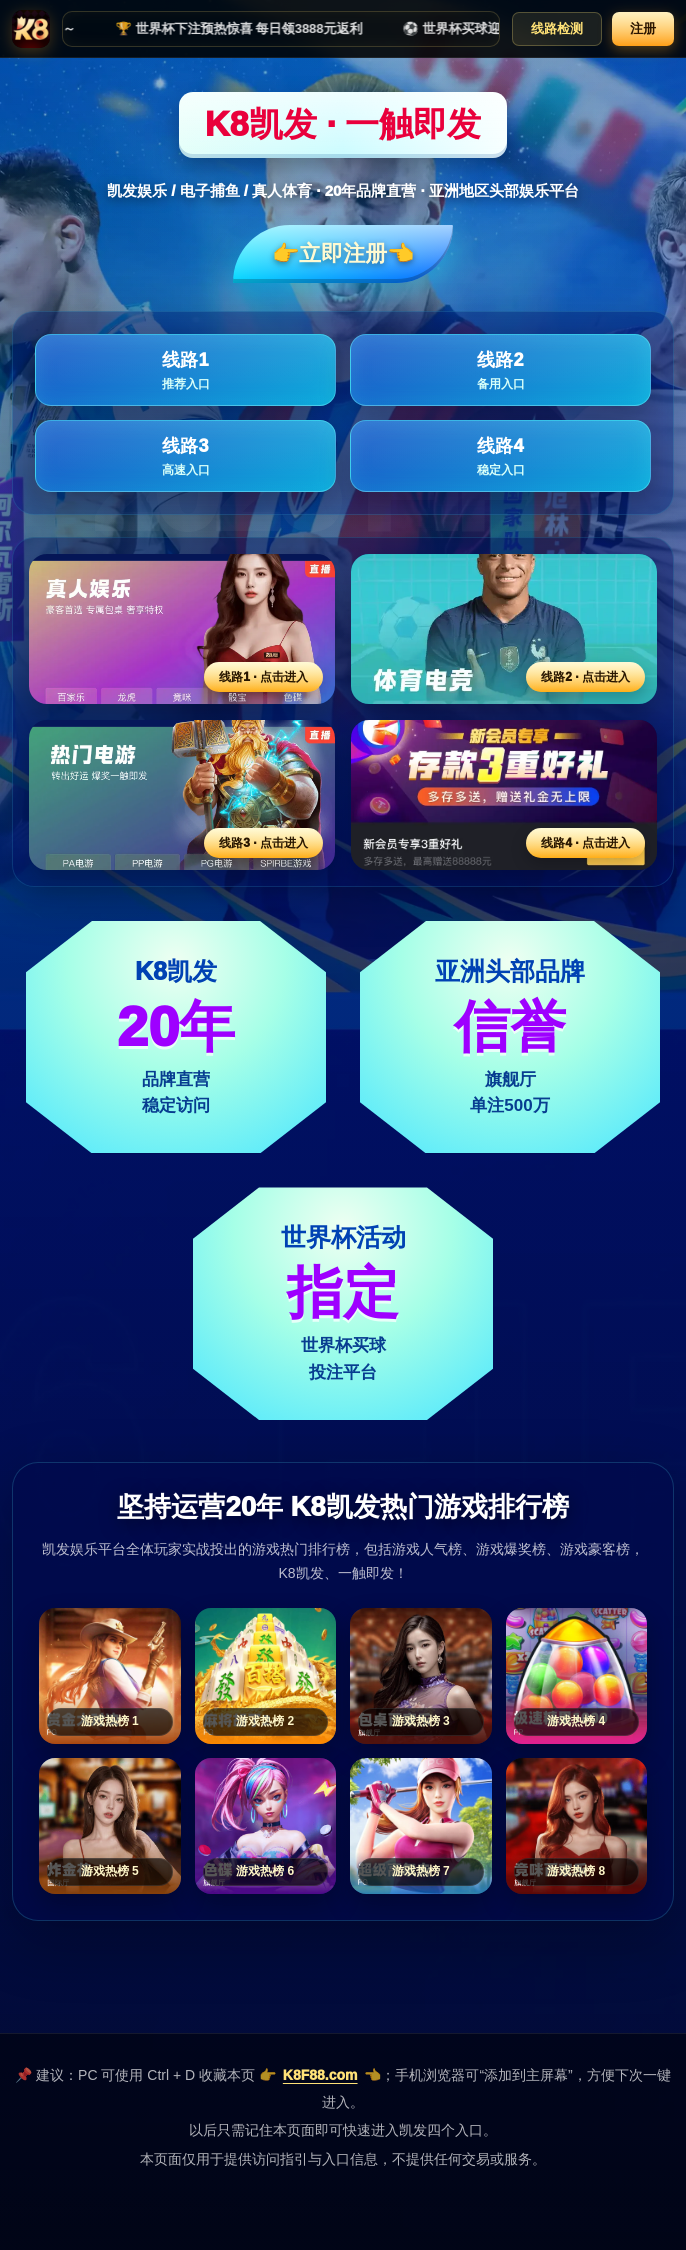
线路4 (500, 457)
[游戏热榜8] (577, 1826)
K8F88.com (320, 2075)
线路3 (185, 457)
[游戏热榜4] (577, 1676)
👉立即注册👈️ (343, 253)
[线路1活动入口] (182, 629)
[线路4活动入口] (504, 795)
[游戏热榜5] (110, 1826)
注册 (643, 28)
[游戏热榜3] (421, 1676)
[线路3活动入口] (182, 795)
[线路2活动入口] (504, 629)
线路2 (500, 371)
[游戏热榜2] (266, 1676)
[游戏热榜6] (266, 1826)
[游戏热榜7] (421, 1826)
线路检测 (557, 28)
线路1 (185, 371)
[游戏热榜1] (110, 1676)
